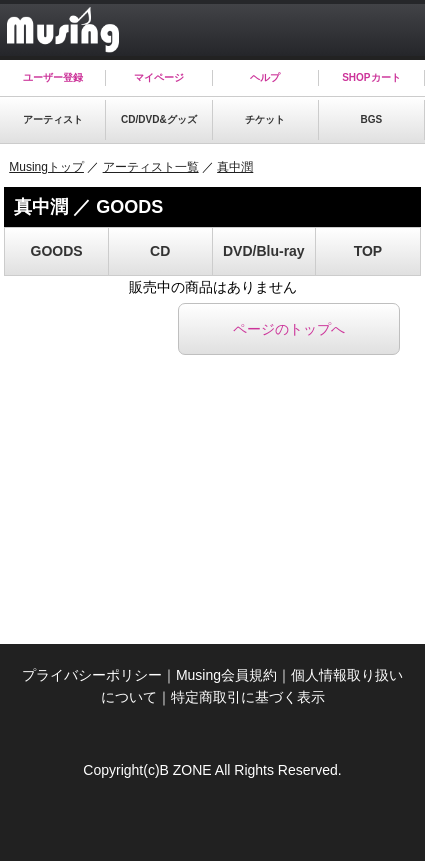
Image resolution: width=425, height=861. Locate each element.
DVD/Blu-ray (264, 251)
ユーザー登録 (53, 77)
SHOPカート (371, 77)
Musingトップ (46, 167)
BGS (372, 119)
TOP (368, 251)
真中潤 (235, 167)
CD (160, 251)
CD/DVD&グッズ (159, 119)
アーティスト (53, 119)
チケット (265, 119)
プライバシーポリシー (92, 675)
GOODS (57, 251)
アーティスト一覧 (151, 167)
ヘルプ (265, 77)
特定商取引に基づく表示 (248, 697)
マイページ (159, 77)
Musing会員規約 (226, 675)
